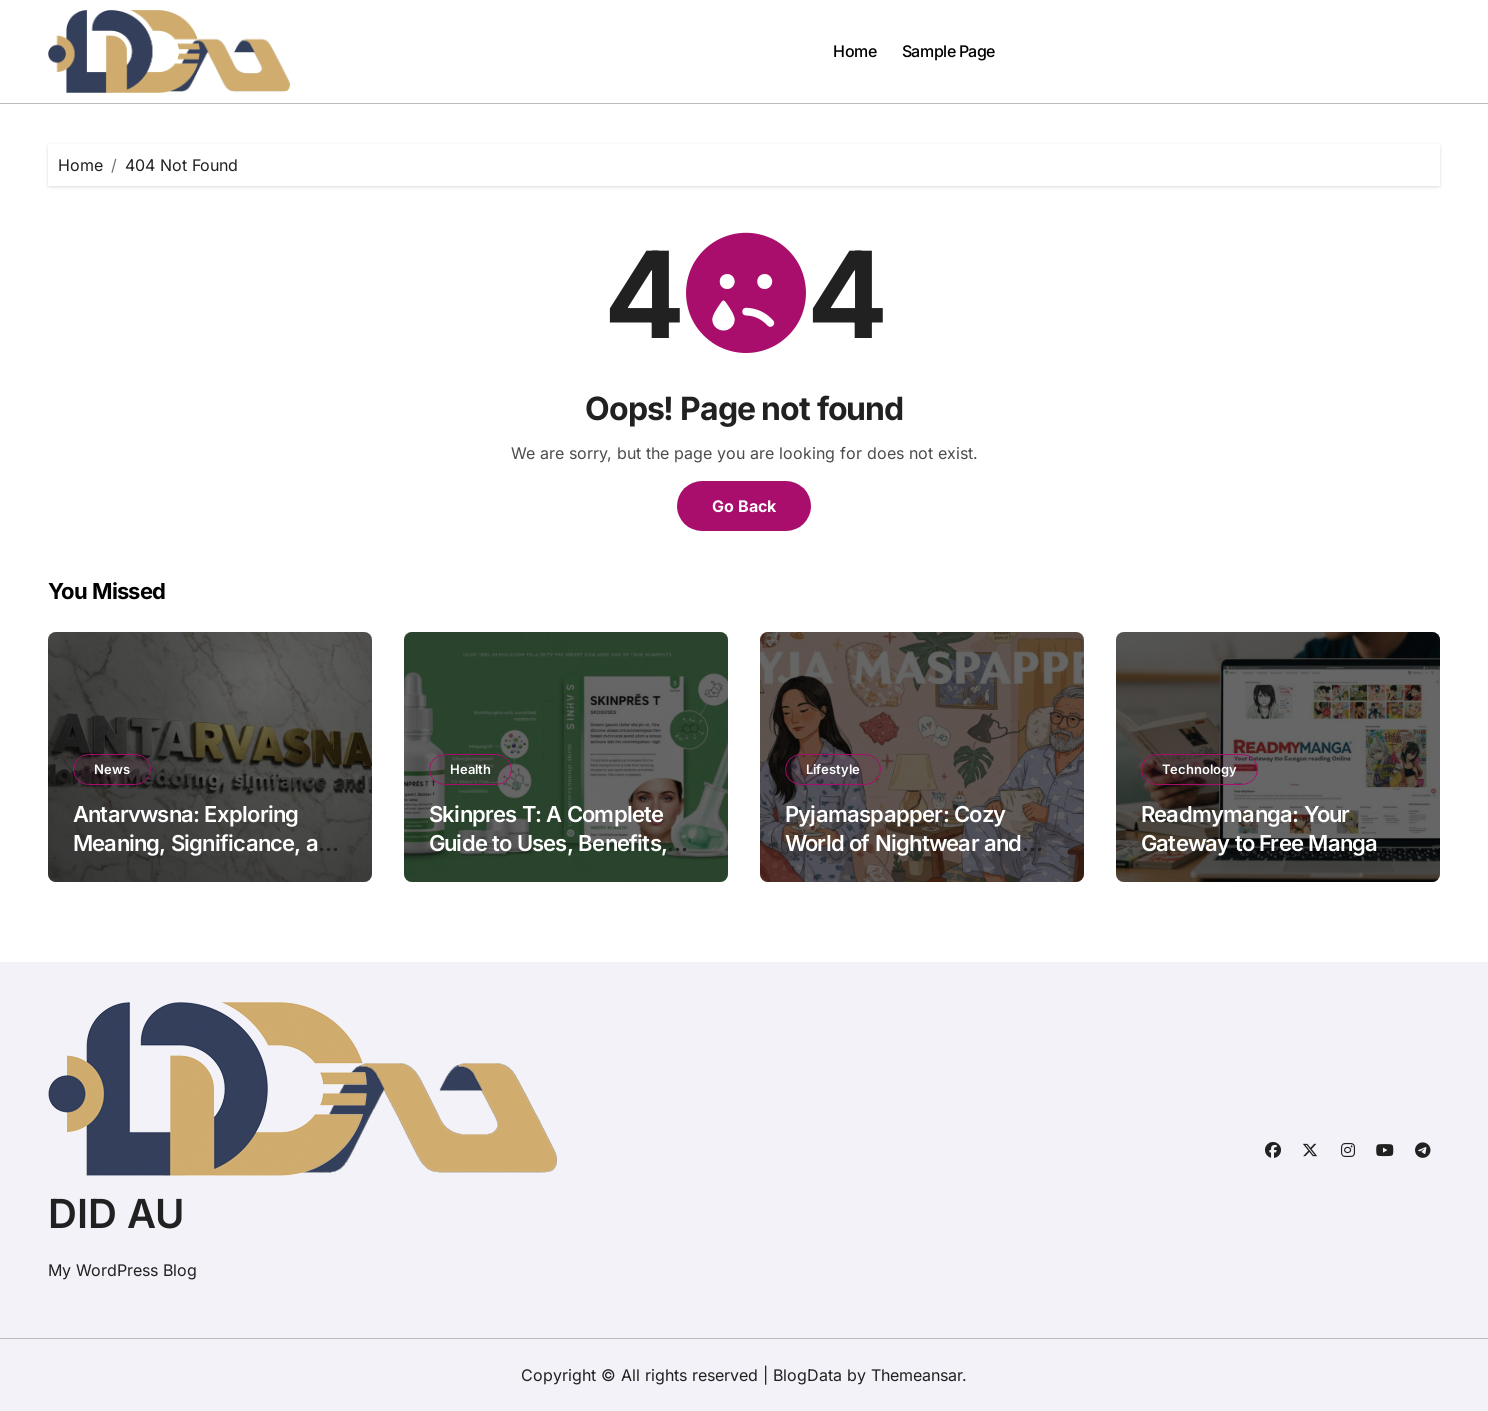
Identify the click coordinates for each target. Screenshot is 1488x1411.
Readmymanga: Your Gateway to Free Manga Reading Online (1259, 842)
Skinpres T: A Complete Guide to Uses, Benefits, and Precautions (548, 842)
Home (854, 51)
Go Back (744, 506)
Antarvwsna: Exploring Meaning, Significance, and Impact (208, 842)
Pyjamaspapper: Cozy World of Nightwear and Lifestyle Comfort (903, 842)
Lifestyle (833, 769)
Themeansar (916, 1375)
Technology (1199, 769)
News (112, 769)
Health (470, 769)
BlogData (807, 1375)
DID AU (116, 1213)
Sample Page (948, 51)
